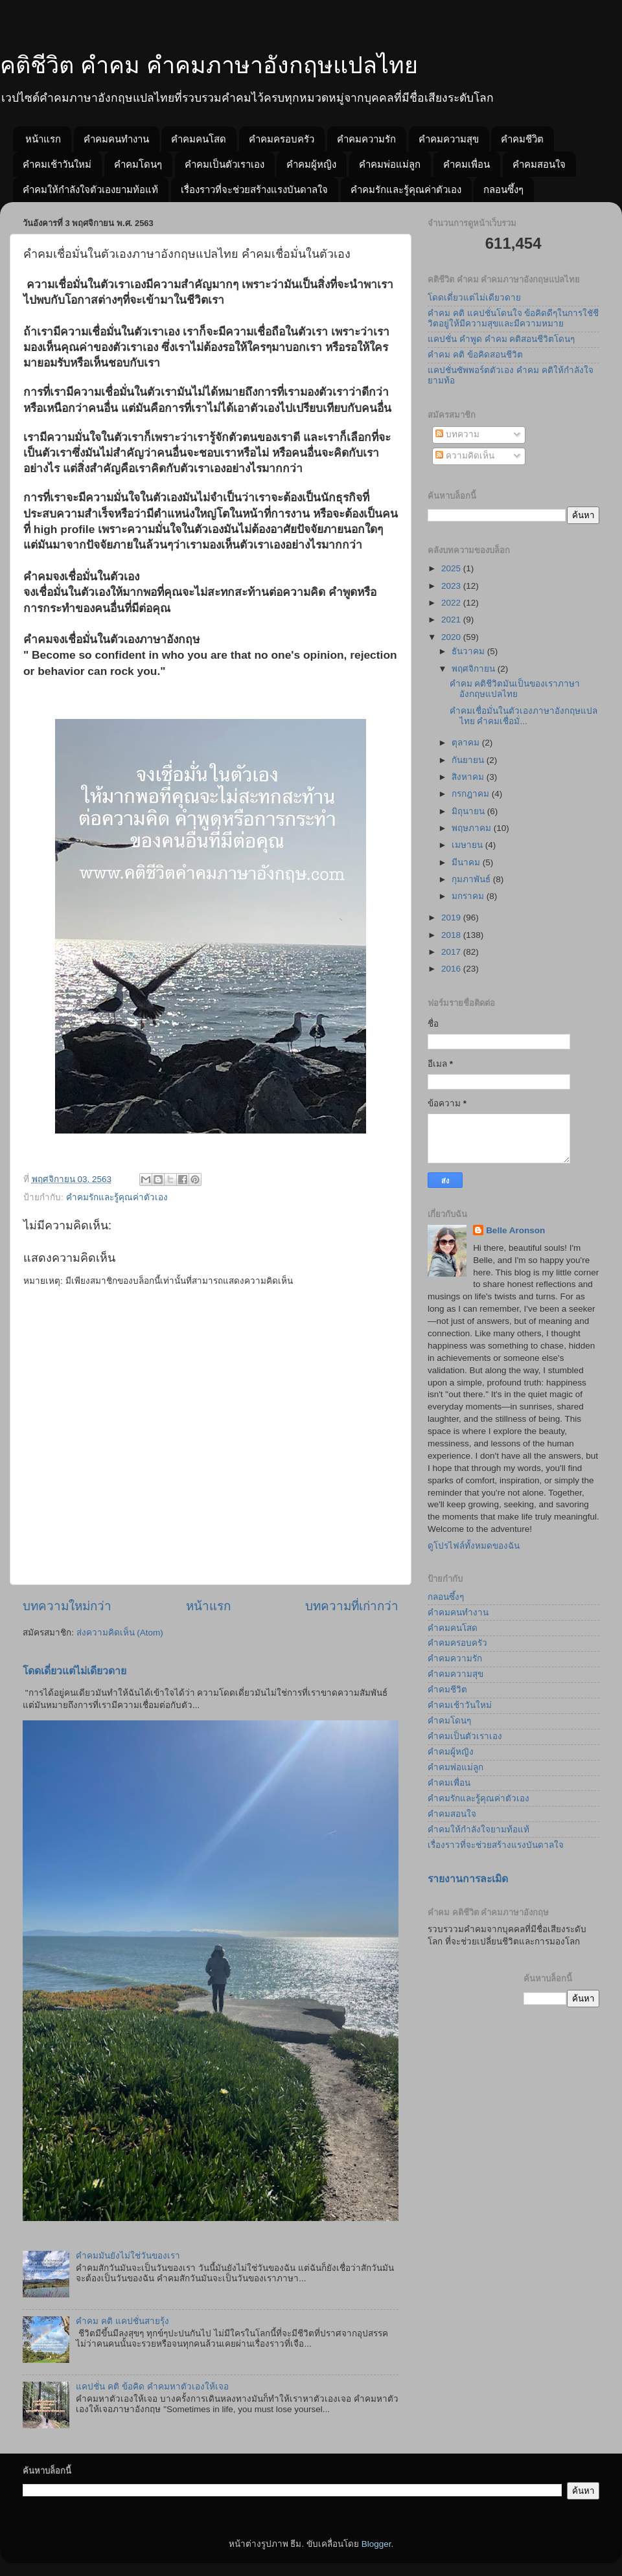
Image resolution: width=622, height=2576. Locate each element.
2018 (452, 935)
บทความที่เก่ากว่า (351, 1606)
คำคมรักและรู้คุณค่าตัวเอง (406, 189)
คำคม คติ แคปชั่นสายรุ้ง (122, 2321)
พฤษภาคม (473, 828)
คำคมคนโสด (198, 138)
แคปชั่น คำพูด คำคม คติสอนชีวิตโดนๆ (501, 339)
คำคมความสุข (449, 138)
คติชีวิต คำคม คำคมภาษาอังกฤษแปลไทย (209, 65)
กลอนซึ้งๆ (503, 189)
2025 (452, 568)
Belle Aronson (515, 1230)
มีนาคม (467, 862)
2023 (452, 586)
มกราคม (469, 896)
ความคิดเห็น (464, 456)
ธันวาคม (469, 651)
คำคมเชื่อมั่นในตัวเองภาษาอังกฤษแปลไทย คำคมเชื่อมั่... (523, 716)
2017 (452, 952)
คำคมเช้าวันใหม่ (57, 164)
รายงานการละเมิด (468, 1878)
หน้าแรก (43, 138)
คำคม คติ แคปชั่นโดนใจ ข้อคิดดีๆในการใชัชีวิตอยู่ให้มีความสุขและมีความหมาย (513, 318)
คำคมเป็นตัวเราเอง (224, 164)
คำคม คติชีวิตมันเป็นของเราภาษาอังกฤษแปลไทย (515, 689)
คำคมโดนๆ (138, 164)
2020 (452, 637)
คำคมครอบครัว (281, 138)
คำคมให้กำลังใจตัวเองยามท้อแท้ (90, 189)
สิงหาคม (469, 777)
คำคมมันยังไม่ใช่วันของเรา (128, 2256)
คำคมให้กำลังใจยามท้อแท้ (478, 1829)
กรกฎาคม (472, 794)
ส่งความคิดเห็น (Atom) (119, 1632)
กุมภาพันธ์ (472, 879)
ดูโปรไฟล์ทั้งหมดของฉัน (474, 1546)
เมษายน (468, 845)
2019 (452, 917)
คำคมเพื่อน (466, 164)
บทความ (457, 434)
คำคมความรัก (366, 138)
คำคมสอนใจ (539, 164)
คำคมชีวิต (522, 138)
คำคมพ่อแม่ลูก (389, 164)
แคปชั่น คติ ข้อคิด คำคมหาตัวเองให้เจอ (152, 2386)
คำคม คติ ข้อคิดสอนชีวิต (475, 354)
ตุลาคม (467, 742)
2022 (452, 603)
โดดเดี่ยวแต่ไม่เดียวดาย (74, 1670)
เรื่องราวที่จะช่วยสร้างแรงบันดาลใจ (254, 189)
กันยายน (469, 760)
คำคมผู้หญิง (311, 164)
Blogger (376, 2544)
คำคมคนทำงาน (116, 138)
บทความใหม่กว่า (67, 1606)
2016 (452, 969)
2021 (452, 619)
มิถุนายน (469, 811)
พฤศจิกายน (475, 669)
